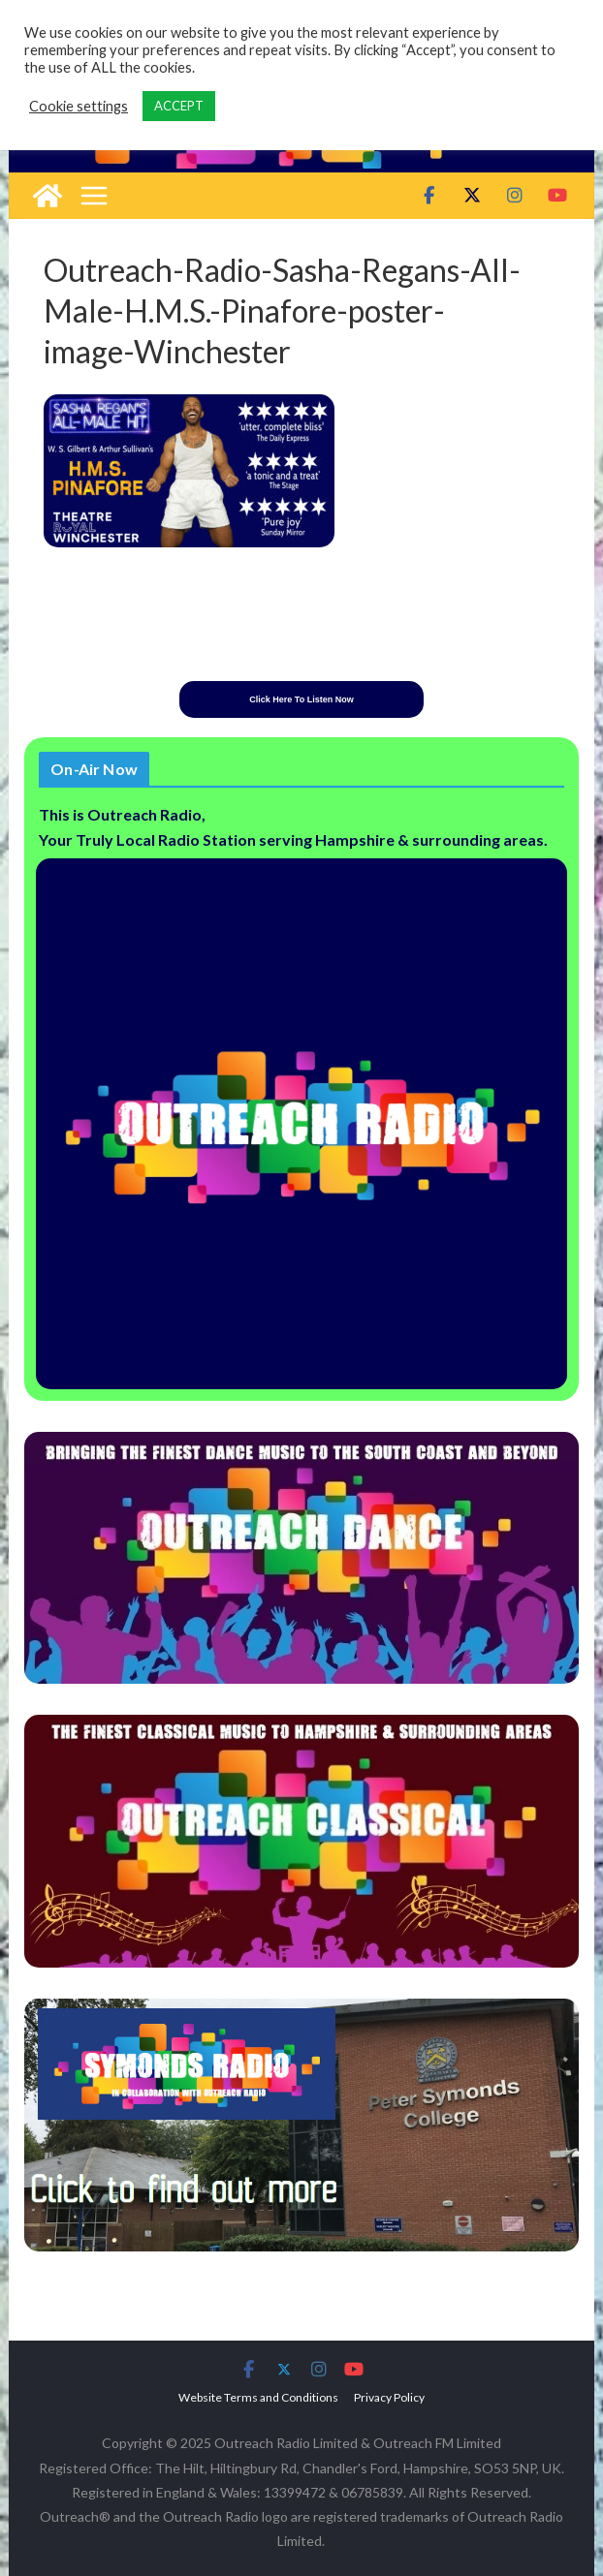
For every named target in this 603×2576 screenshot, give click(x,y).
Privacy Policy (389, 2397)
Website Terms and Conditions (258, 2397)
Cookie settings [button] (78, 106)
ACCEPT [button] (179, 105)
